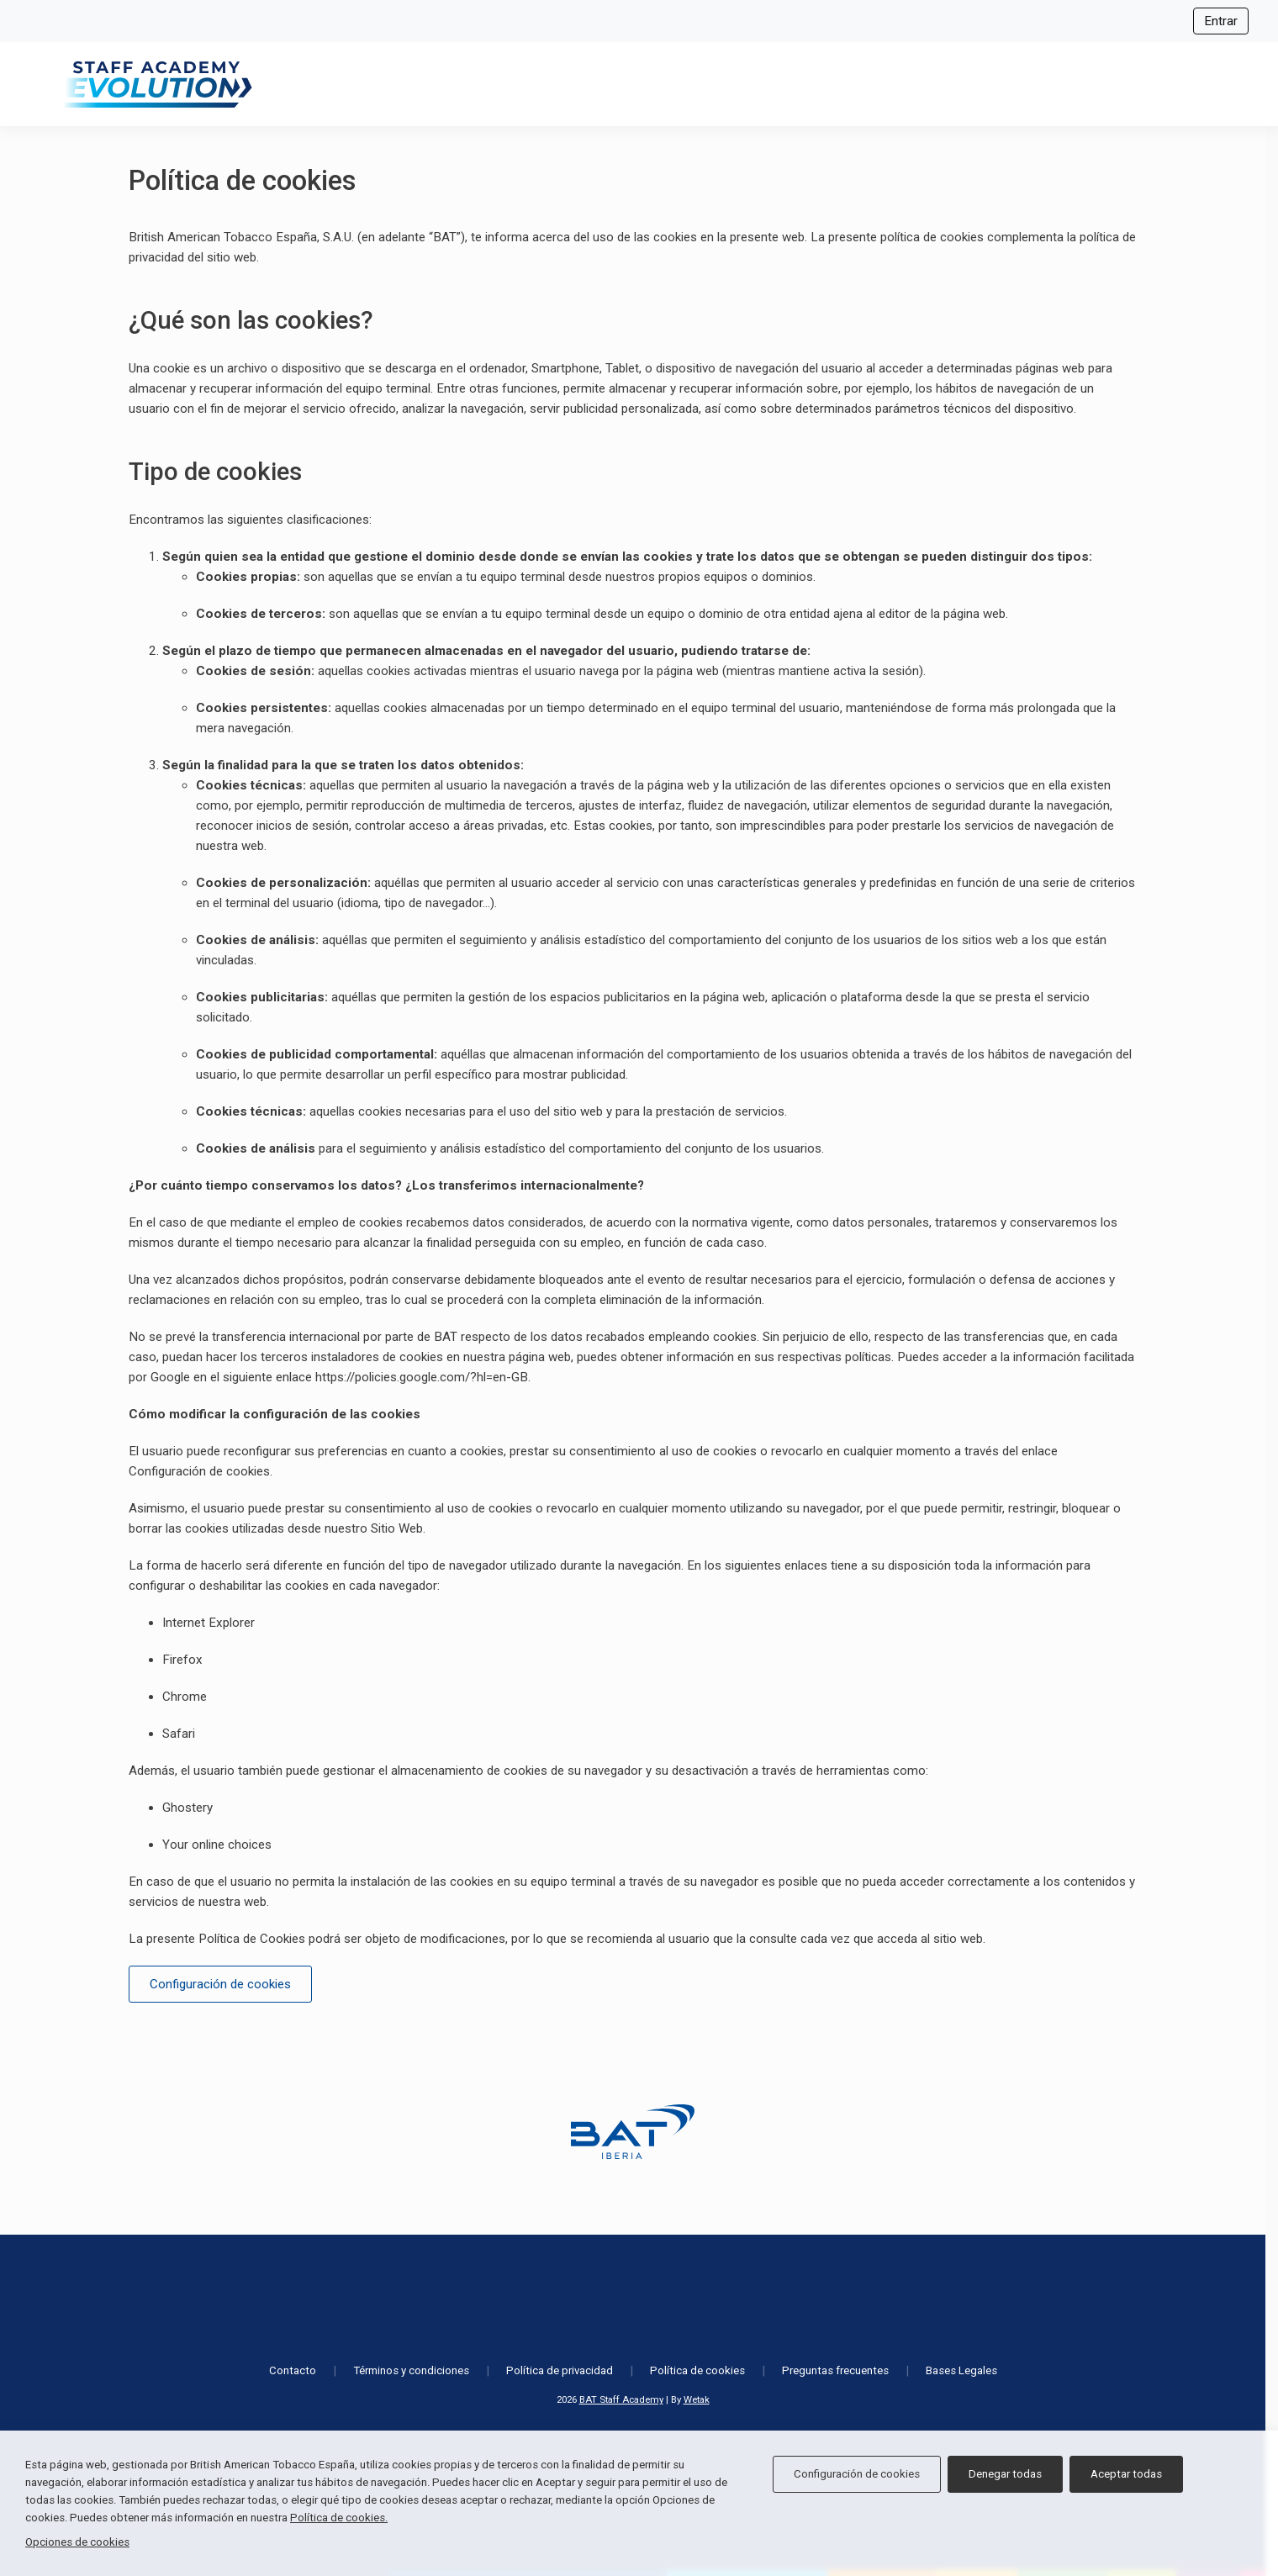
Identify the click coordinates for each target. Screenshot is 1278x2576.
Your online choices (217, 1844)
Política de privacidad (559, 2370)
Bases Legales (961, 2370)
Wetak (697, 2399)
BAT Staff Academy (621, 2399)
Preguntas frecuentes (835, 2370)
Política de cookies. (339, 2517)
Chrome (184, 1696)
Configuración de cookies (199, 1471)
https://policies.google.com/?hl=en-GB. (423, 1377)
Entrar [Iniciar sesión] (1221, 21)
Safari (178, 1733)
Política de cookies (697, 2370)
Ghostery (187, 1807)
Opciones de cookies (77, 2542)
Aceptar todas (1126, 2474)
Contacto (292, 2370)
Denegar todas (1005, 2474)
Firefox (182, 1659)
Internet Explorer (208, 1622)
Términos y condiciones (411, 2370)
